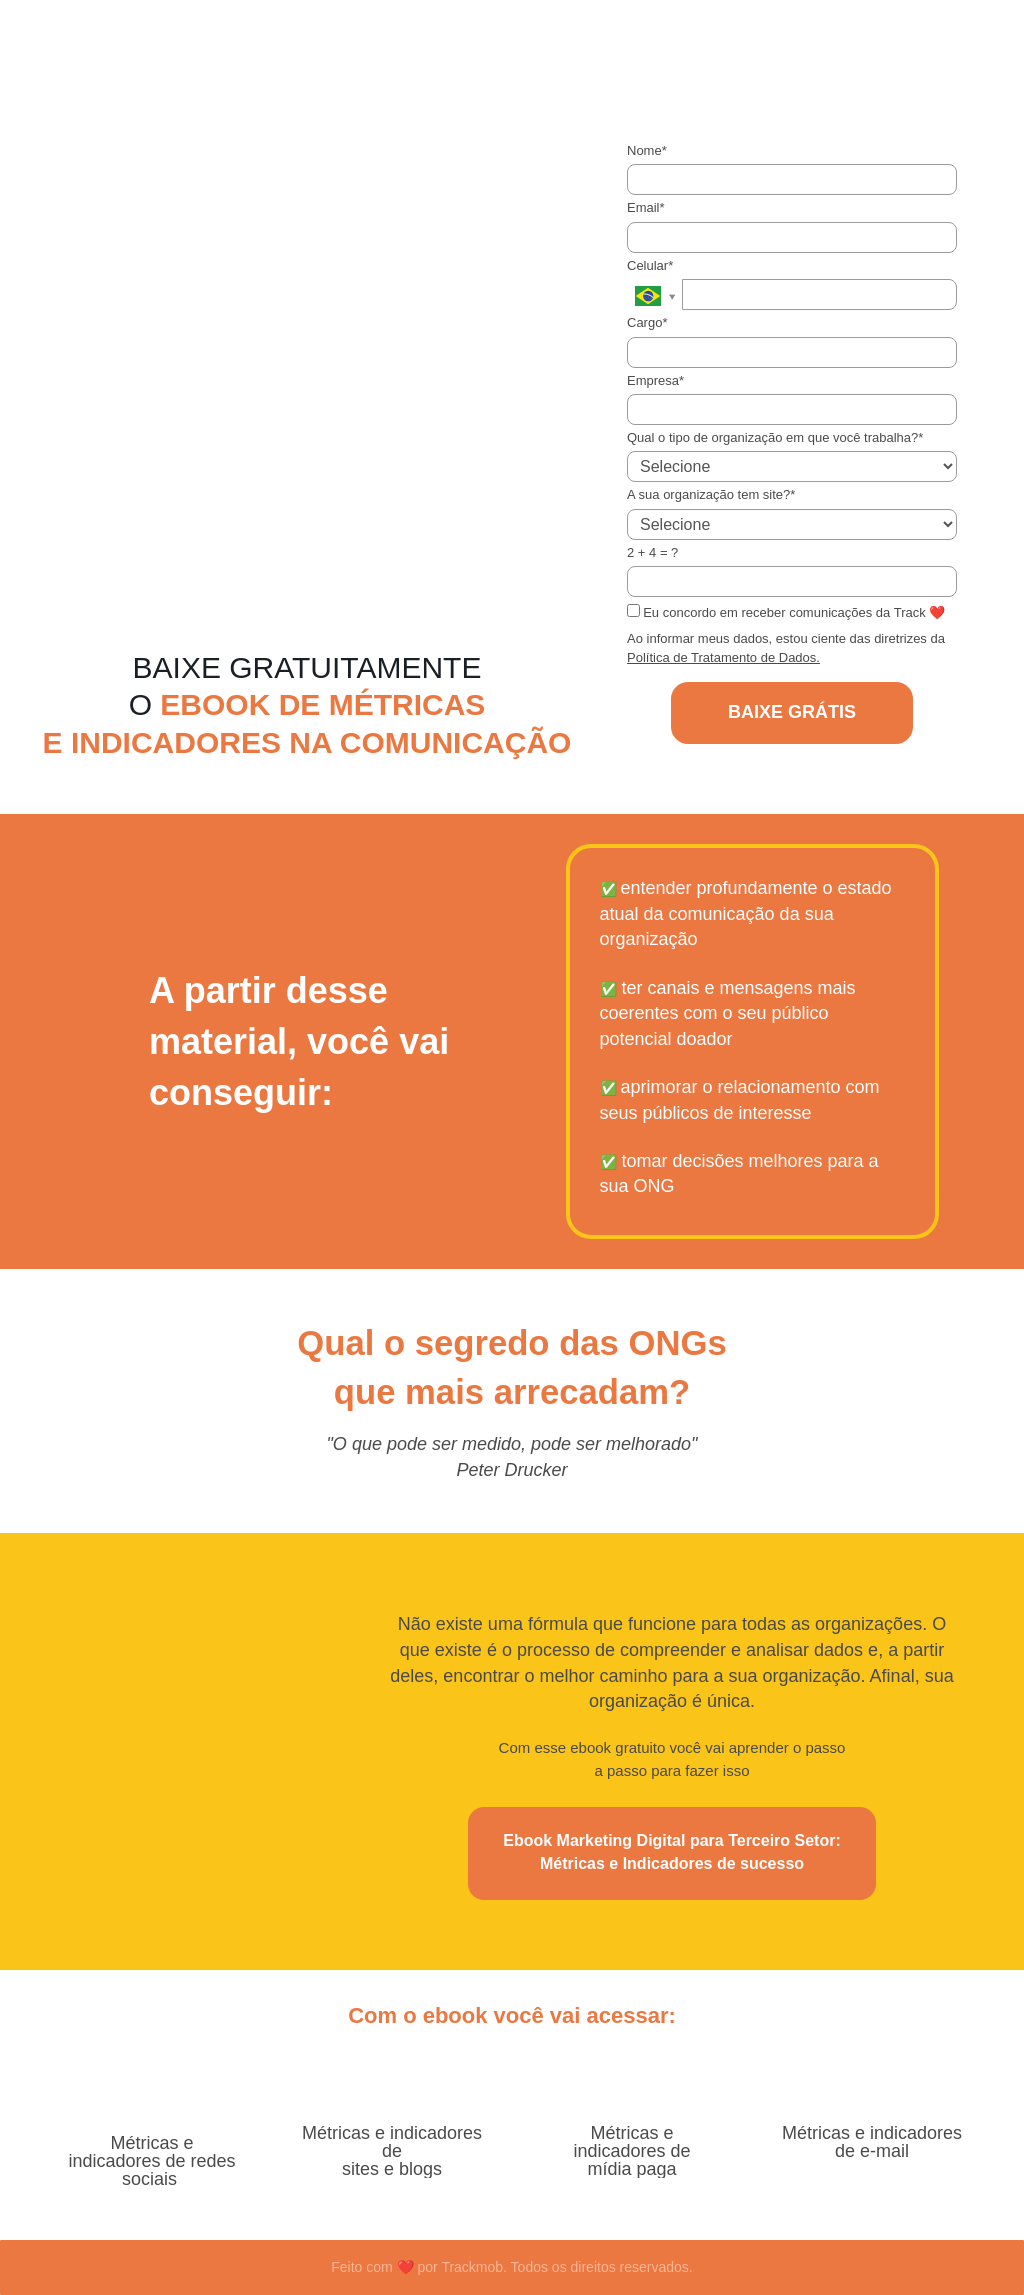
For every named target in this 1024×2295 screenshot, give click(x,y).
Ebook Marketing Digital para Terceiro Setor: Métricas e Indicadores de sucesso (672, 1852)
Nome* (647, 150)
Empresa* (655, 380)
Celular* (650, 265)
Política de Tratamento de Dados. (723, 657)
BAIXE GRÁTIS (792, 712)
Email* (646, 207)
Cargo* (647, 322)
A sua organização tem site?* (711, 494)
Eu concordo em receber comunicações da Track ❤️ (786, 612)
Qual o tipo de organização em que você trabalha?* (775, 437)
